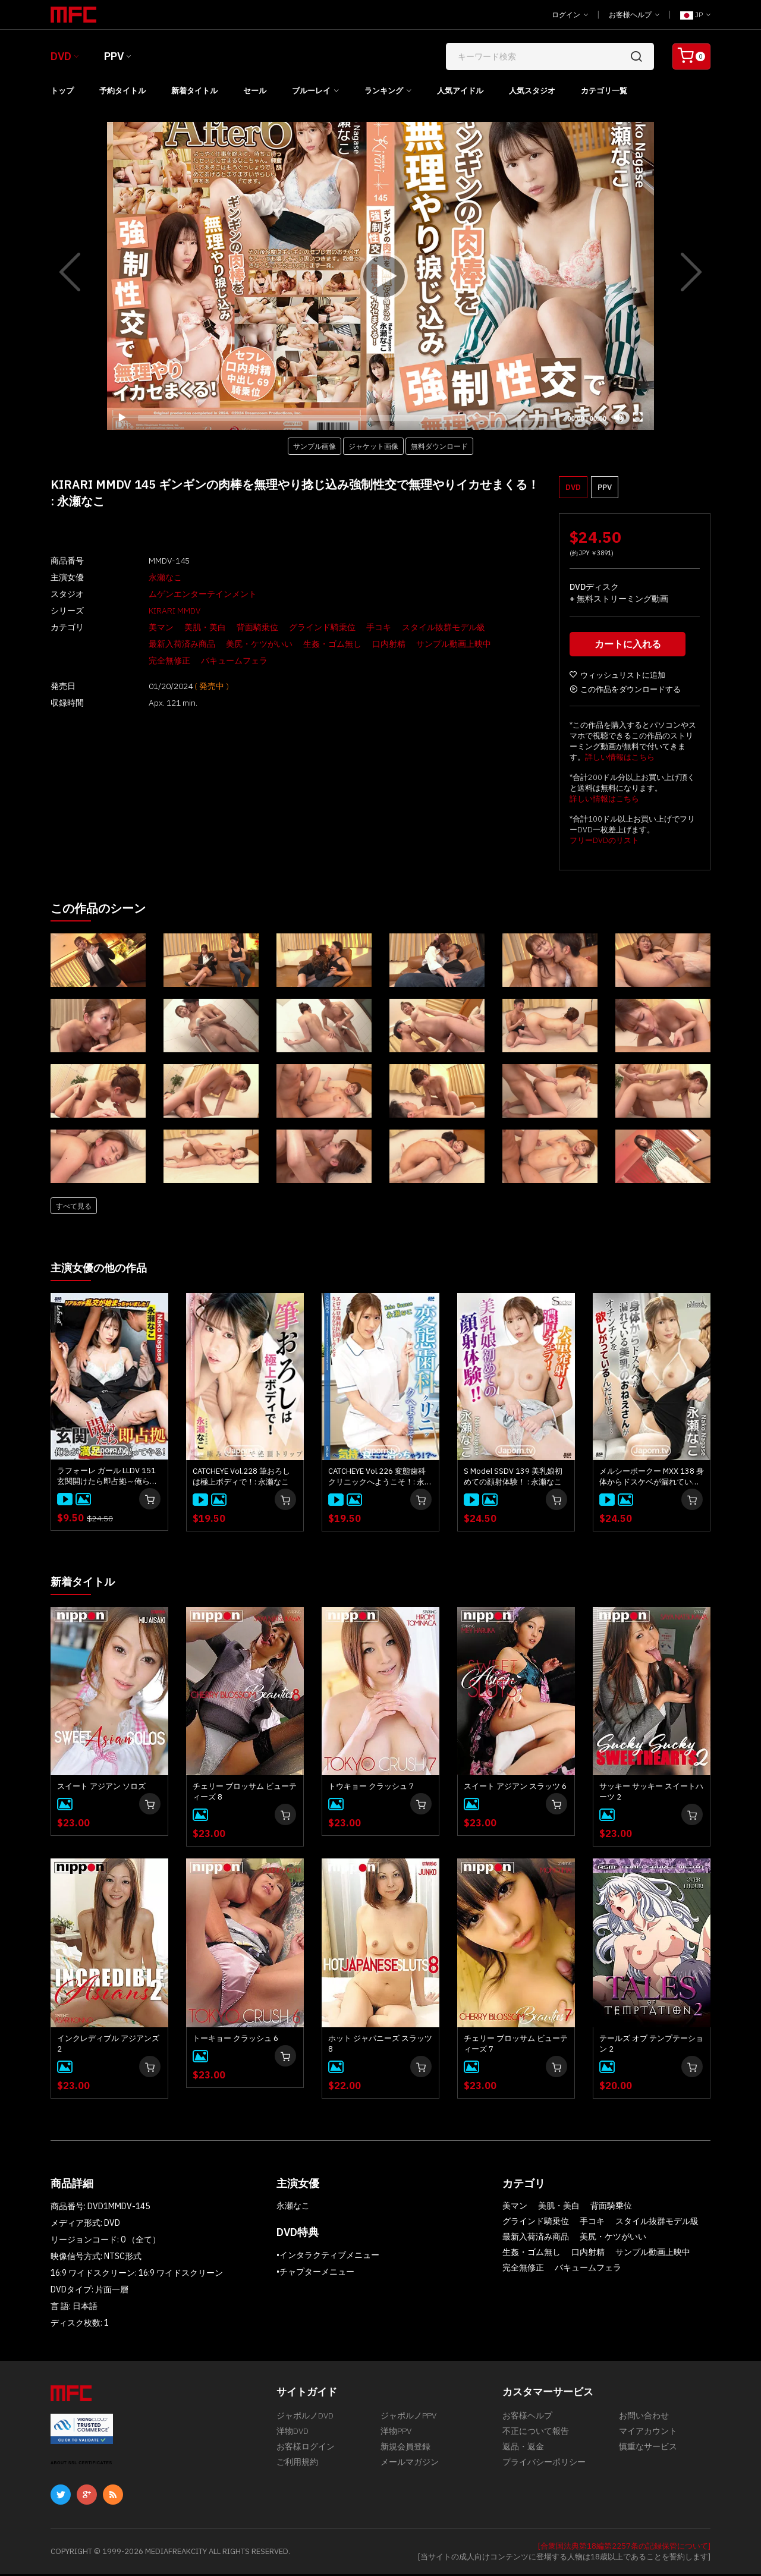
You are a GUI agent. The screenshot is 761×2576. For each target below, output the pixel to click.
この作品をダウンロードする (625, 692)
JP (695, 15)
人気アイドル (460, 91)
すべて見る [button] (74, 1208)
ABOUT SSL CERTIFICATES (81, 2464)
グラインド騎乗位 (298, 627)
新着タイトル (194, 91)
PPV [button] (605, 487)
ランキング (383, 91)
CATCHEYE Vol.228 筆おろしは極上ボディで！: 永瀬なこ (241, 1478)
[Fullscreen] (638, 417)
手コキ (354, 627)
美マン (136, 627)
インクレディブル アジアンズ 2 (108, 2045)
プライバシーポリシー (544, 2472)
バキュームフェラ (157, 660)
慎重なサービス (648, 2454)
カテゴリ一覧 (604, 91)
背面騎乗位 (233, 627)
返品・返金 (523, 2454)
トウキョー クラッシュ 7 (371, 1788)
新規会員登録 (405, 2454)
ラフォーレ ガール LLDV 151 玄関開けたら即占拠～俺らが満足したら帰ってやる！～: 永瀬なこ (109, 1478)
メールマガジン (409, 2472)
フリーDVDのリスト (604, 843)
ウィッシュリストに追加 (617, 678)
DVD (61, 56)
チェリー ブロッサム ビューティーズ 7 (516, 2045)
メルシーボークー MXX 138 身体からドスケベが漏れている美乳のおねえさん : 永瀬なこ (651, 1479)
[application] (380, 276)
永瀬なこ (141, 577)
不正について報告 (535, 2436)
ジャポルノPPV (408, 2418)
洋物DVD (292, 2436)
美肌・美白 (181, 627)
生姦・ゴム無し (308, 644)
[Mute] (619, 417)
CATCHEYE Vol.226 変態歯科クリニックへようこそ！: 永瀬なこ (380, 1479)
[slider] (348, 418)
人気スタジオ (532, 91)
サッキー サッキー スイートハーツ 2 (651, 1793)
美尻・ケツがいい (235, 644)
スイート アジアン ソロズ (101, 1788)
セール (254, 91)
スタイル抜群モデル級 (419, 627)
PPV (114, 56)
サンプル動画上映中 (429, 644)
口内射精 (364, 644)
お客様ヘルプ (634, 14)
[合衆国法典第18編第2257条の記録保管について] (624, 2548)
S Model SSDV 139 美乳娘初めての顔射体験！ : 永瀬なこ (513, 1478)
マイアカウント (648, 2436)
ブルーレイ (311, 91)
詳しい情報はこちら (620, 760)
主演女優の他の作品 (104, 1270)
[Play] (380, 276)
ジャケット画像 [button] (373, 446)
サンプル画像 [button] (314, 446)
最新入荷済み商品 (157, 644)
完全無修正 (498, 644)
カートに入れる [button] (629, 647)
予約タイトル (122, 91)
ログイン (570, 14)
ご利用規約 (297, 2472)
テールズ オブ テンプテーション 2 (651, 2045)
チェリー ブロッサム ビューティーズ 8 (245, 1793)
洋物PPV (395, 2436)
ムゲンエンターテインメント (178, 594)
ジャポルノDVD (305, 2418)
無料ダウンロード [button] (439, 446)
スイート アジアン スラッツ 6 (515, 1788)
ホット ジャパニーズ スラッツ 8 (380, 2045)
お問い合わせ (644, 2418)
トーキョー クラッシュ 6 (235, 2040)
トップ (62, 91)
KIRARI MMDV (150, 610)
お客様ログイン (305, 2454)
